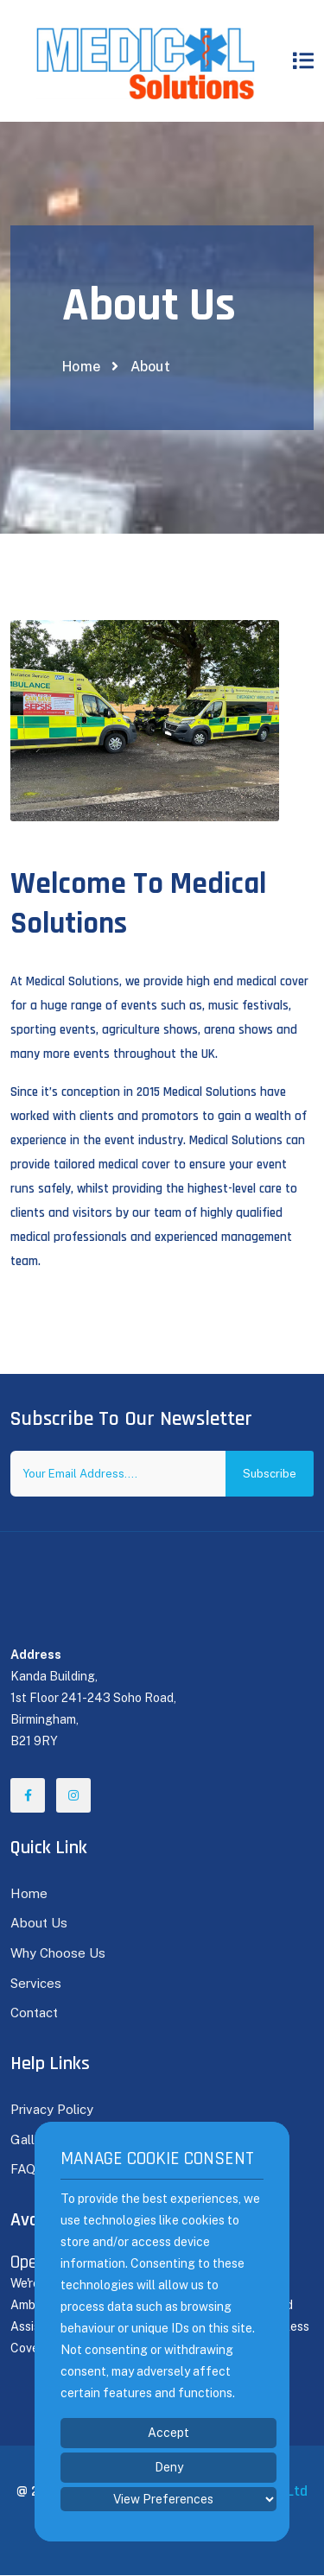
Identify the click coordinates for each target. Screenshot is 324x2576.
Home (81, 366)
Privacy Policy (51, 2109)
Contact (34, 2012)
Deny (169, 2467)
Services (35, 1983)
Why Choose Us (57, 1953)
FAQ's (27, 2168)
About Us (38, 1922)
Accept (168, 2433)
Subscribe (269, 1473)
